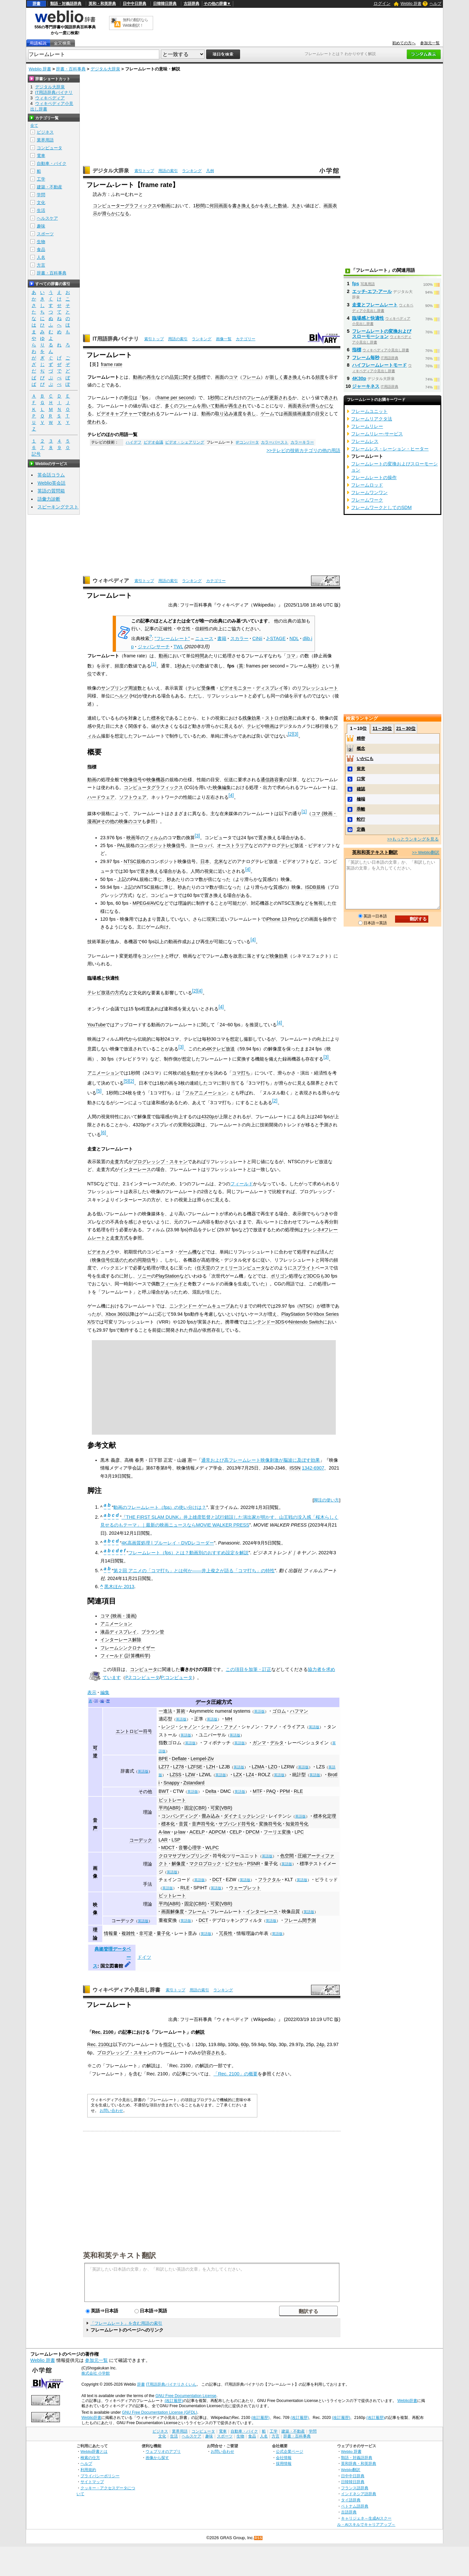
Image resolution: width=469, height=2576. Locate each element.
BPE (163, 1758)
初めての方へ (404, 43)
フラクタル (269, 1879)
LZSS (175, 1774)
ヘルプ (435, 3)
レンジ (168, 1726)
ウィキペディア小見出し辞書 (126, 1990)
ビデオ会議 (153, 442)
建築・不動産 (49, 186)
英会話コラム (51, 474)
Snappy (171, 1782)
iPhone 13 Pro (280, 919)
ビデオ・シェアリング (184, 442)
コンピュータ (143, 1669)
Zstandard (194, 1782)
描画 (297, 413)
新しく (276, 377)
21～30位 (405, 728)
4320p (207, 1116)
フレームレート (226, 1911)
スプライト (303, 1267)
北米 (218, 861)
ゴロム (279, 1711)
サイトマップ (92, 2482)
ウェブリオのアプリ (163, 2451)
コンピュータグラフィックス (153, 787)
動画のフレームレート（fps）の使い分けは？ (159, 1507)
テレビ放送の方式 (105, 992)
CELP (236, 1832)
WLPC (212, 1847)
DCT (217, 1879)
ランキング (192, 170)
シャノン (188, 1726)
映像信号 (133, 779)
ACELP (197, 1832)
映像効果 (279, 956)
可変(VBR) (221, 1807)
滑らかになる (115, 213)
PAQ (271, 1791)
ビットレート (172, 1800)
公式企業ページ (289, 2451)
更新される (280, 397)
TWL (178, 646)
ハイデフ (133, 442)
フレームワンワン (369, 492)
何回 (214, 205)
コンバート (153, 956)
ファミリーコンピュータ (240, 1267)
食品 (41, 249)
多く (169, 405)
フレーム (251, 377)
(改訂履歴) (173, 2400)
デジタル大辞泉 (105, 68)
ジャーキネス (365, 386)
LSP (176, 1839)
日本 (204, 861)
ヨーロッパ (201, 845)
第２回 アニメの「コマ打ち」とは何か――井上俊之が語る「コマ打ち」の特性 (194, 1570)
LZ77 (164, 1766)
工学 (41, 179)
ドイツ (144, 1957)
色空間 (287, 1855)
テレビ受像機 (201, 688)
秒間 (200, 205)
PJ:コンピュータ (142, 1677)
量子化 (163, 1933)
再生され (238, 405)
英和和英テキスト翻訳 (119, 2255)
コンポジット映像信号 (162, 845)
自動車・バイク (51, 163)
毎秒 (312, 665)
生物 (41, 241)
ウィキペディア (110, 580)
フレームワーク (367, 500)
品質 (173, 377)
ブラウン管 (152, 1631)
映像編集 (222, 787)
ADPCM (217, 1832)
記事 (127, 2032)
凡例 (210, 170)
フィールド (241, 1183)
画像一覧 (224, 339)
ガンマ (259, 1742)
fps (145, 397)
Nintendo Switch (306, 1322)
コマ (233, 377)
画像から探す (157, 2457)
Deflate (179, 1758)
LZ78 (178, 1766)
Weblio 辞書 (411, 3)
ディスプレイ (269, 688)
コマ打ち (241, 1073)
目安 (319, 413)
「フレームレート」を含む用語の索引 (126, 2323)
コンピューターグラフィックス (125, 205)
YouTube (96, 1024)
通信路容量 (272, 779)
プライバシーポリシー (100, 2476)
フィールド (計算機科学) (125, 1655)
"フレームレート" (172, 638)
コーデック (140, 1840)
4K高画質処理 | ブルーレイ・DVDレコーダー (167, 1542)
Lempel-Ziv (202, 1758)
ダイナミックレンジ (244, 1816)
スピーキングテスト (57, 506)
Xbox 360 (115, 1314)
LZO (272, 1766)
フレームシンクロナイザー (127, 1647)
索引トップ (144, 170)
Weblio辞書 (407, 2400)
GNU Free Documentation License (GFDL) (159, 2412)
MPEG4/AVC (146, 903)
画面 (223, 205)
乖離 (361, 809)
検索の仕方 (90, 2457)
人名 (41, 257)
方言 (41, 265)
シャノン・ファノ (219, 1726)
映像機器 (156, 779)
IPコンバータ (247, 442)
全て (34, 125)
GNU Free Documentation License (185, 2395)
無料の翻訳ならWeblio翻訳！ (135, 23)
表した (271, 205)
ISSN (295, 1468)
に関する (187, 377)
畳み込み (211, 1816)
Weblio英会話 (51, 483)
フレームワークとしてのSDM (381, 507)
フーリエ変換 (277, 1832)
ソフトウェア (133, 797)
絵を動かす (193, 1073)
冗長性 (226, 1933)
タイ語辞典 (351, 2500)
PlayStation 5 (295, 1314)
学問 (41, 194)
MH (228, 1718)
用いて (208, 405)
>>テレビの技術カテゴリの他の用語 (303, 450)
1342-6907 (313, 1468)
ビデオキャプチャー (116, 413)
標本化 (158, 718)
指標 (201, 377)
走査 (114, 1161)
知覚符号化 (297, 1823)
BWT (164, 1791)
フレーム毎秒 (365, 357)
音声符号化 (203, 1823)
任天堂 (203, 1267)
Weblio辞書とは (93, 2451)
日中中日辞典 (134, 3)
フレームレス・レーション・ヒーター (390, 448)
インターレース (135, 1169)
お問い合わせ (111, 2111)
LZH (210, 1766)
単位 (128, 397)
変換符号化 (270, 1823)
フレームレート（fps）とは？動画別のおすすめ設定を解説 (188, 1552)
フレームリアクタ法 (371, 418)
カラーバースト (274, 442)
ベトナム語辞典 (354, 2506)
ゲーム (267, 413)
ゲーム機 (187, 1251)
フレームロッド (367, 485)
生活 (41, 210)
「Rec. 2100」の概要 (235, 2073)
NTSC (130, 861)
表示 (301, 405)
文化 (41, 202)
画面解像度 (172, 1911)
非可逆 (146, 1933)
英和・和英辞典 (102, 3)
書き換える (243, 205)
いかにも (365, 758)
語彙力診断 (48, 499)
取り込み (224, 413)
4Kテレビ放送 (220, 1048)
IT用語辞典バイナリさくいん (171, 2384)
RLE (298, 1791)
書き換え (292, 377)
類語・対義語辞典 (65, 3)
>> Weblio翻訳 (425, 852)
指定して (172, 2044)
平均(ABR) (169, 1807)
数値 (282, 205)
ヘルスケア (47, 218)
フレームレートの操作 (374, 477)
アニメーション (103, 1073)
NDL (294, 638)
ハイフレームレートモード (379, 365)
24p (320, 2044)
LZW (190, 1774)
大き (296, 205)
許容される (213, 2052)
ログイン (382, 3)
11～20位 (382, 728)
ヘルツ (121, 695)
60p (245, 2044)
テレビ (254, 726)
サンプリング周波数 (121, 688)
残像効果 (251, 718)
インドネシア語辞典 (358, 2494)
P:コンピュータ (177, 1677)
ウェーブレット (245, 1887)
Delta (211, 1791)
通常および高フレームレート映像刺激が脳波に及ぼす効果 (260, 1460)
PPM (285, 1791)
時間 (199, 655)
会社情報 (283, 2457)
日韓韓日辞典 (165, 3)
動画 (165, 205)
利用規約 (88, 2469)
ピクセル (234, 1863)
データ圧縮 (208, 1702)
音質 (183, 1823)
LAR (163, 1839)
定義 (361, 829)
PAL (121, 845)
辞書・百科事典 (71, 68)
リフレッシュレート (317, 688)
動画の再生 (144, 377)
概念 (361, 748)
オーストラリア (233, 845)
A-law (164, 1832)
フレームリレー (367, 426)
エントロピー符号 (134, 1731)
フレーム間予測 (300, 1920)
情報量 (111, 1933)
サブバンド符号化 (237, 1823)
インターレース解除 (120, 1639)
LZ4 (250, 1774)
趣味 (41, 226)
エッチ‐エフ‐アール (372, 291)
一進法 (165, 1711)
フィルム (154, 837)
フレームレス (364, 441)
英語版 (259, 1711)
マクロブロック (205, 1863)
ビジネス (45, 132)
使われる (151, 413)
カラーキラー (302, 442)
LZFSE (195, 1766)
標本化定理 (324, 1816)
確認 (361, 788)
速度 (237, 413)
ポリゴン (280, 1276)
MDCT (168, 1847)
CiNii (257, 638)
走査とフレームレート (375, 304)
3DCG (313, 1276)
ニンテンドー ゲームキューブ (199, 1306)
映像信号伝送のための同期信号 (124, 1260)
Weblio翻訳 (350, 2469)
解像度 (178, 1863)
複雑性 (128, 1933)
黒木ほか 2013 (119, 1586)
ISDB (310, 887)
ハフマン (299, 1711)
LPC (299, 1832)
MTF (258, 1791)
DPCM (252, 1832)
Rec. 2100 (102, 2032)
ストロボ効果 (278, 718)
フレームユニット (369, 411)
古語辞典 (191, 3)
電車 (41, 155)
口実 (361, 778)
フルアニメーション (205, 1092)
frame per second (175, 397)
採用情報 (283, 2463)
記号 (36, 454)
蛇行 (361, 819)
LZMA (258, 1766)
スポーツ (45, 233)
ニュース (204, 638)
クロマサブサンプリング (184, 1855)
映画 (269, 726)
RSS (259, 2538)
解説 (200, 2032)
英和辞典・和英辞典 (358, 2463)
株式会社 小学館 (95, 2373)
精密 (361, 738)
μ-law (180, 1832)
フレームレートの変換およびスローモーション (381, 334)
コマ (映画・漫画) (118, 1615)
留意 (361, 768)
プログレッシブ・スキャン (160, 1161)
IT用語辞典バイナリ (115, 339)
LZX (238, 1774)
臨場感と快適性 (368, 318)
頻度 (319, 377)
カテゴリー (245, 339)
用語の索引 (168, 170)
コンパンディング (179, 1816)
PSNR (253, 1863)
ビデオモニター (235, 688)
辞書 (36, 3)
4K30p (359, 378)
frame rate (111, 364)
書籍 (221, 638)
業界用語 (45, 140)
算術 (180, 1711)
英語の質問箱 (51, 490)
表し (251, 413)
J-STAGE (276, 638)
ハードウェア (101, 797)
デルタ (277, 1742)
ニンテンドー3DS (266, 1322)
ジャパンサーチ (154, 646)
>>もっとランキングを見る (413, 839)
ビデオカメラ (101, 1251)
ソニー (144, 1276)
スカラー (239, 638)
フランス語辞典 (354, 2488)
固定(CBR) (195, 1807)
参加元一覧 (430, 43)
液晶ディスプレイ (118, 1631)
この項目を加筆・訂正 (248, 1669)
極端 (361, 799)
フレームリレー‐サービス (377, 433)
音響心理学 (189, 1847)
